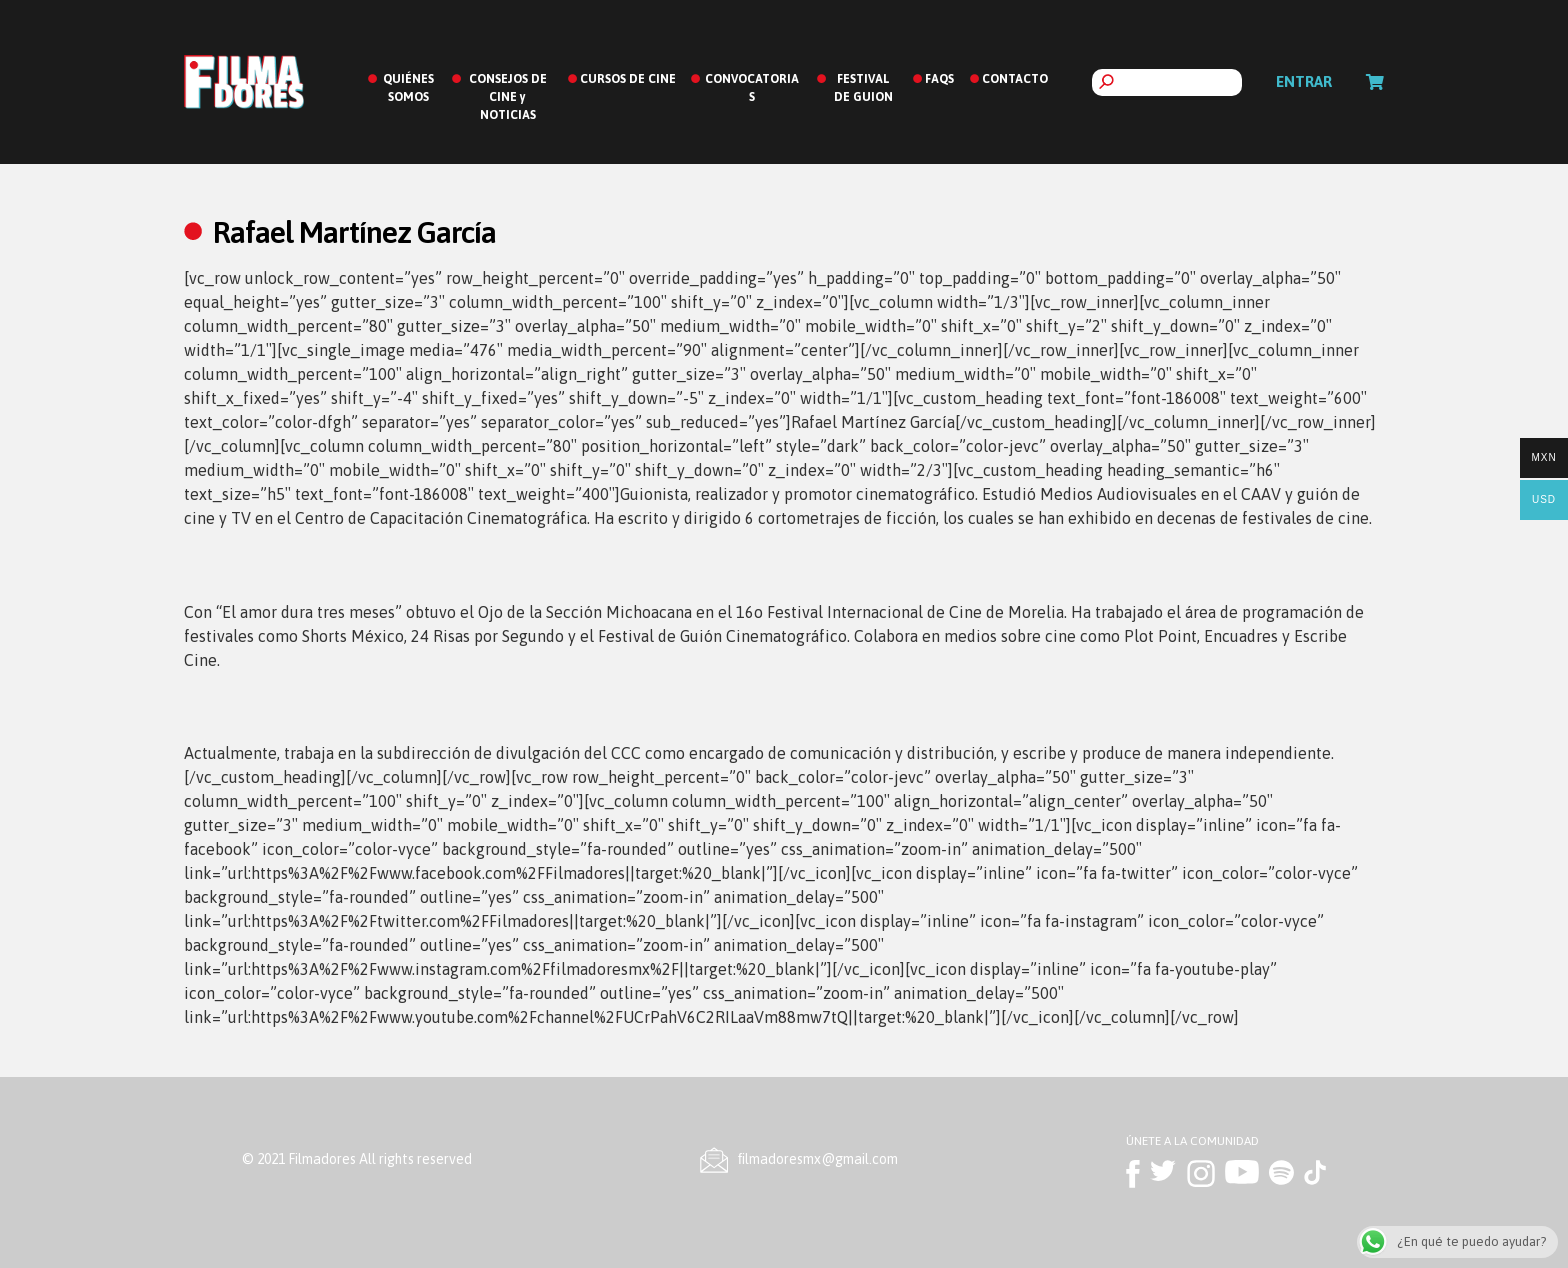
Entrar (1304, 81)
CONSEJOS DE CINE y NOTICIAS (508, 97)
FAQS (939, 79)
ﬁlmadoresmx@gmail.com (818, 1159)
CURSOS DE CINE (628, 79)
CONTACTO (1015, 79)
